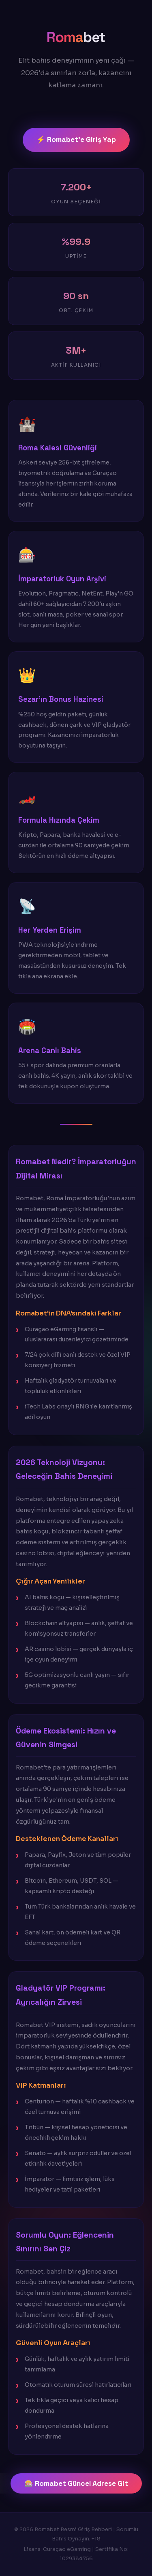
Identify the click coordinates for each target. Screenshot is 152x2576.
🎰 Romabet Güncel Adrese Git (76, 2483)
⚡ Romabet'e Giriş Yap (76, 139)
